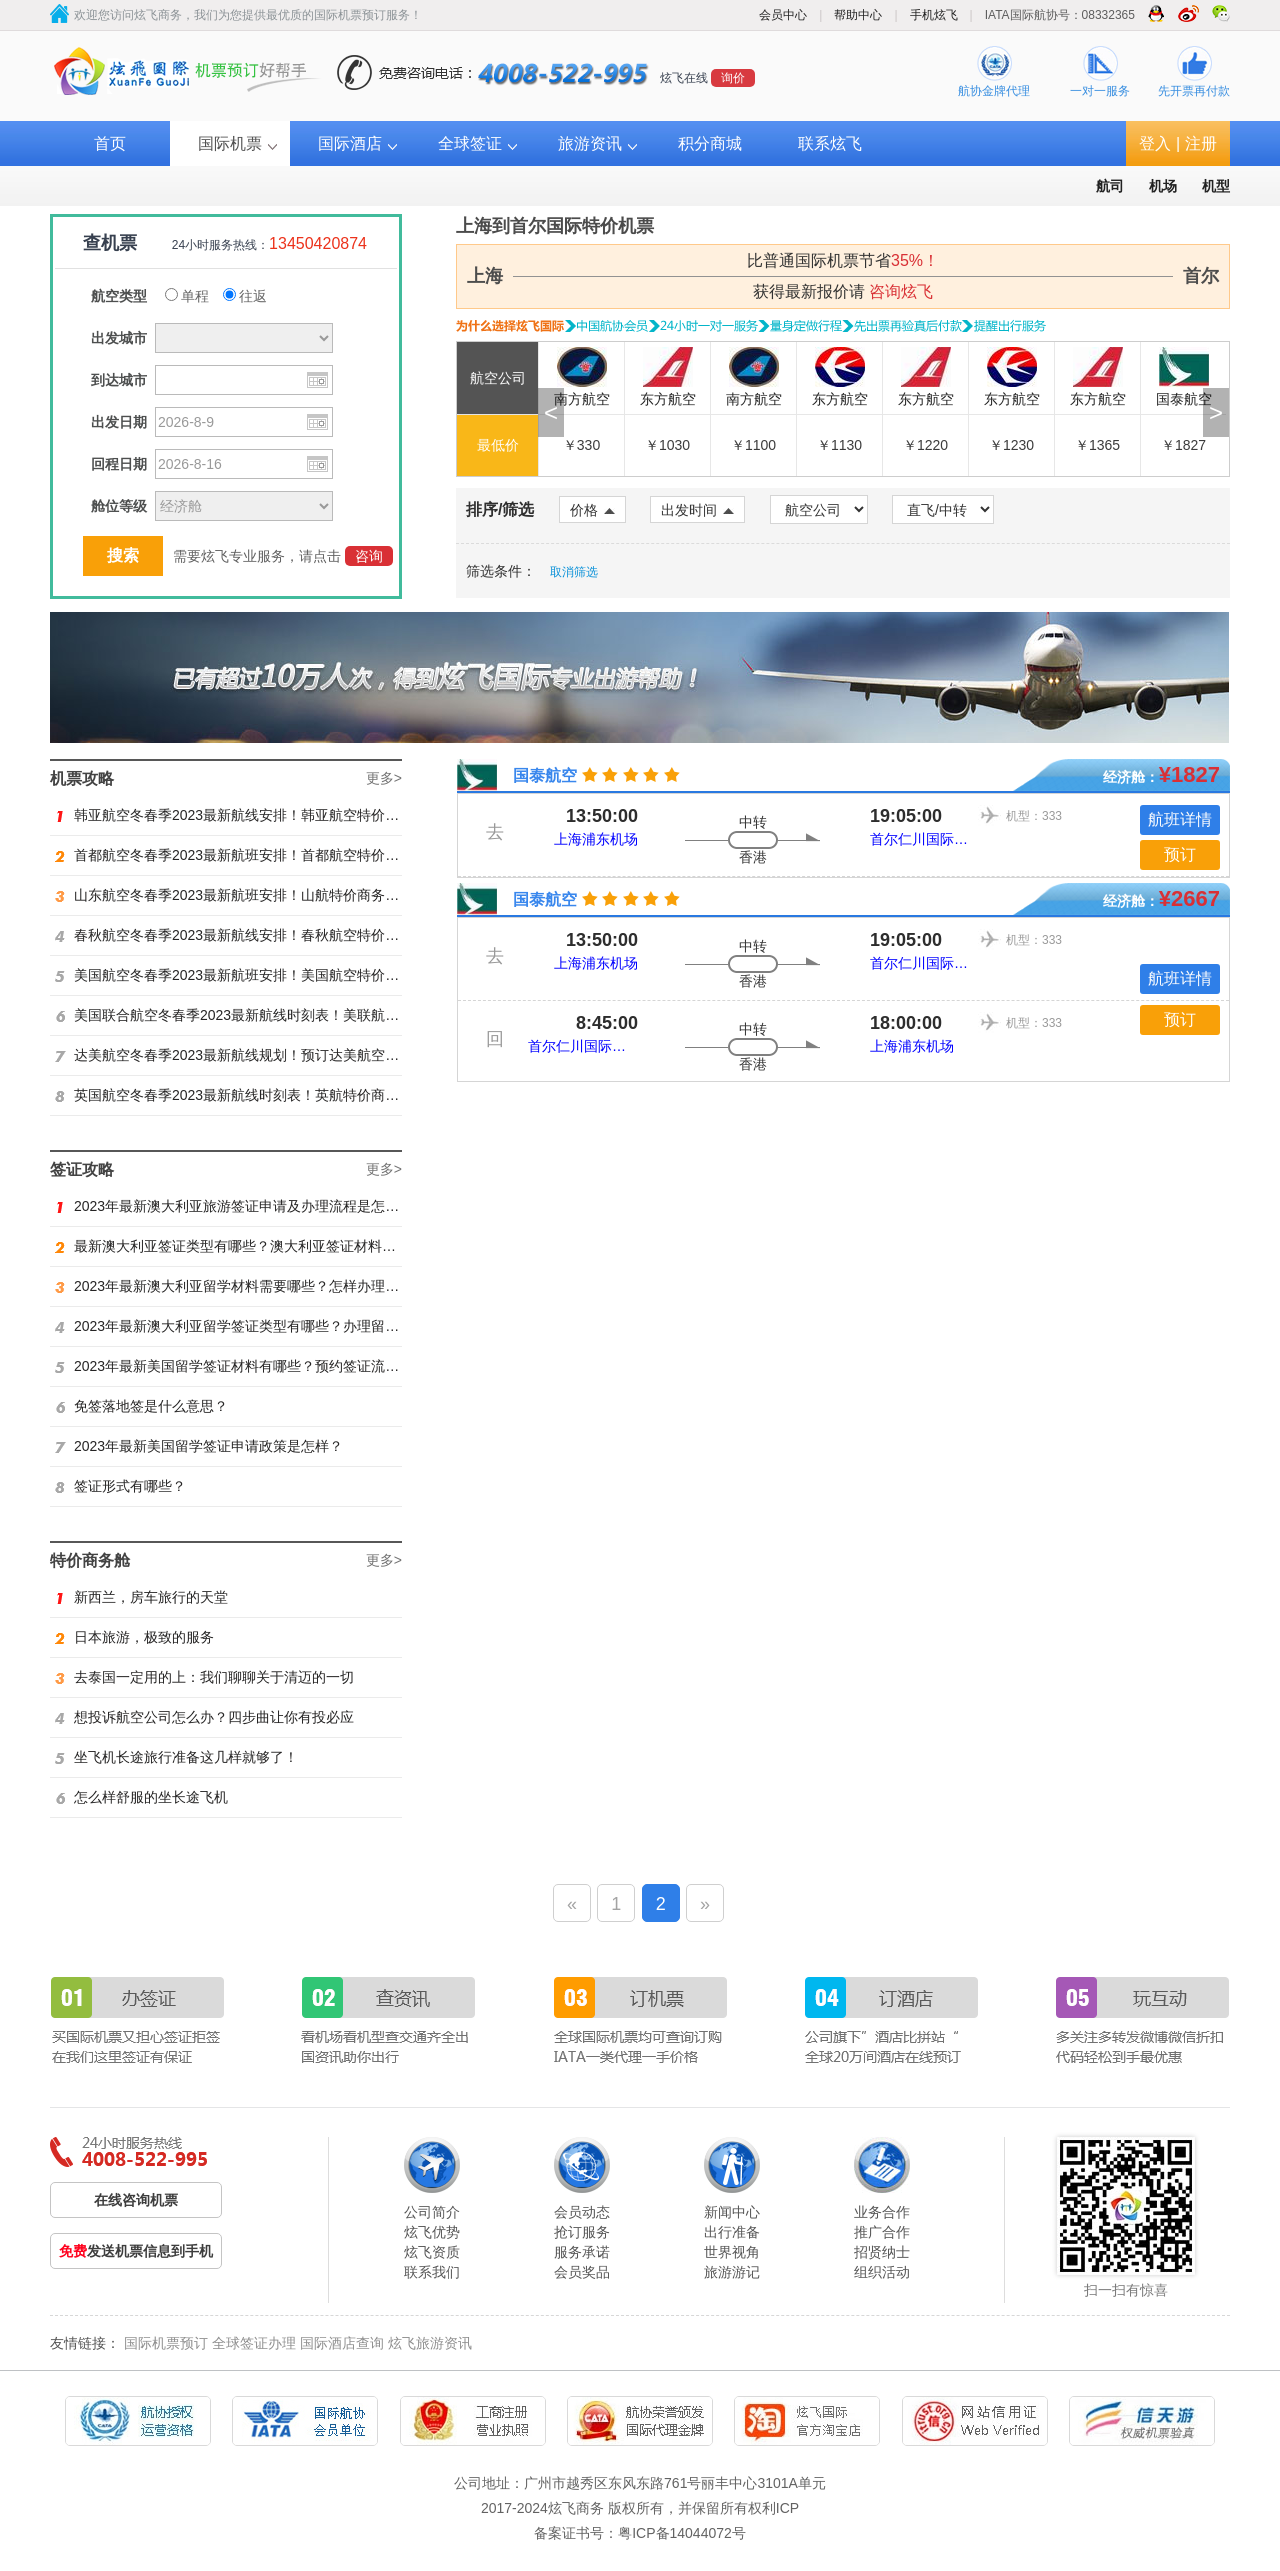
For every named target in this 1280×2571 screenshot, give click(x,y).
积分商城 (710, 143)
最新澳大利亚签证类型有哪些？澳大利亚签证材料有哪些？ (246, 1246)
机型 (1216, 186)
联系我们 (432, 2272)
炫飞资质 (432, 2252)
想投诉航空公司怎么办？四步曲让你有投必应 (204, 1717)
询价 (733, 78)
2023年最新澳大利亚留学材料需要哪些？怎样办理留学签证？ (255, 1286)
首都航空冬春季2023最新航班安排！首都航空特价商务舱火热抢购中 (276, 855)
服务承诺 (582, 2252)
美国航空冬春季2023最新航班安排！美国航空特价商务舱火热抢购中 (276, 975)
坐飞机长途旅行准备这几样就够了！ (176, 1757)
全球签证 (470, 143)
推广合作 (882, 2232)
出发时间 (697, 510)
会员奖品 (582, 2272)
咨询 (369, 556)
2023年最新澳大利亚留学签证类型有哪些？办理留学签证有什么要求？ (283, 1326)
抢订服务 (582, 2232)
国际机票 (230, 143)
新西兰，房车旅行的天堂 (141, 1597)
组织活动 (882, 2272)
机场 (1163, 186)
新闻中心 (732, 2212)
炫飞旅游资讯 (430, 2343)
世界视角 (732, 2252)
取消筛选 (574, 572)
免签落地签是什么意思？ (141, 1406)
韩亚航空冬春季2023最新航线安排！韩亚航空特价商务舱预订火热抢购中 (290, 815)
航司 (1110, 186)
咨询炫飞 (901, 291)
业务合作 (882, 2212)
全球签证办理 (254, 2343)
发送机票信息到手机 (136, 2251)
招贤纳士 (882, 2252)
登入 (1155, 143)
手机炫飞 (934, 15)
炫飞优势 (432, 2232)
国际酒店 (350, 143)
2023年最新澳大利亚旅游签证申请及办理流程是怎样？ (234, 1206)
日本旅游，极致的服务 (134, 1637)
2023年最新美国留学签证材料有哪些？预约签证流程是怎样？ (255, 1366)
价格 (592, 510)
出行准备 (732, 2232)
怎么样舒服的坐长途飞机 (141, 1797)
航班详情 (1180, 819)
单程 (187, 296)
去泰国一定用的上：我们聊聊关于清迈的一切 (204, 1677)
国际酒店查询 (342, 2343)
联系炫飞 (830, 143)
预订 (1180, 854)
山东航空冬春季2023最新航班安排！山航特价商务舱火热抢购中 (262, 895)
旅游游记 (732, 2272)
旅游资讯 (590, 143)
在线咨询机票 (136, 2200)
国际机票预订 (166, 2343)
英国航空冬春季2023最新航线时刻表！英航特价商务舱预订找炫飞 (269, 1095)
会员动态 (582, 2212)
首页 (110, 143)
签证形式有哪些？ (120, 1486)
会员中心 (783, 15)
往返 (245, 296)
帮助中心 (858, 15)
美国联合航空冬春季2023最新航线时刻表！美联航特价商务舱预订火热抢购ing (306, 1015)
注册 (1201, 143)
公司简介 (432, 2212)
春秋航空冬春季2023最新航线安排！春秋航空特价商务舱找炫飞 (262, 935)
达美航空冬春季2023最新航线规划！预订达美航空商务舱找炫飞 (262, 1055)
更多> (384, 778)
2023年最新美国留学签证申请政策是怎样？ (199, 1446)
